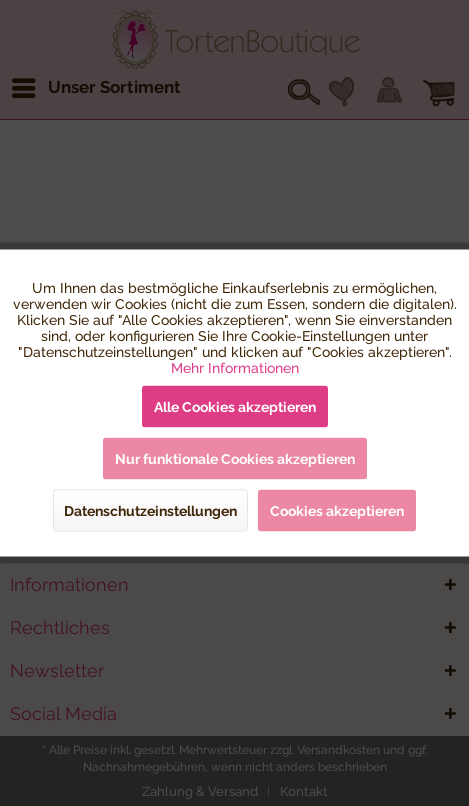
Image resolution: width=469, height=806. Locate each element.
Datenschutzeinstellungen (150, 511)
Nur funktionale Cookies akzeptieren (235, 459)
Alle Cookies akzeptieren (235, 407)
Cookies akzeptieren (337, 511)
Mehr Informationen (235, 368)
